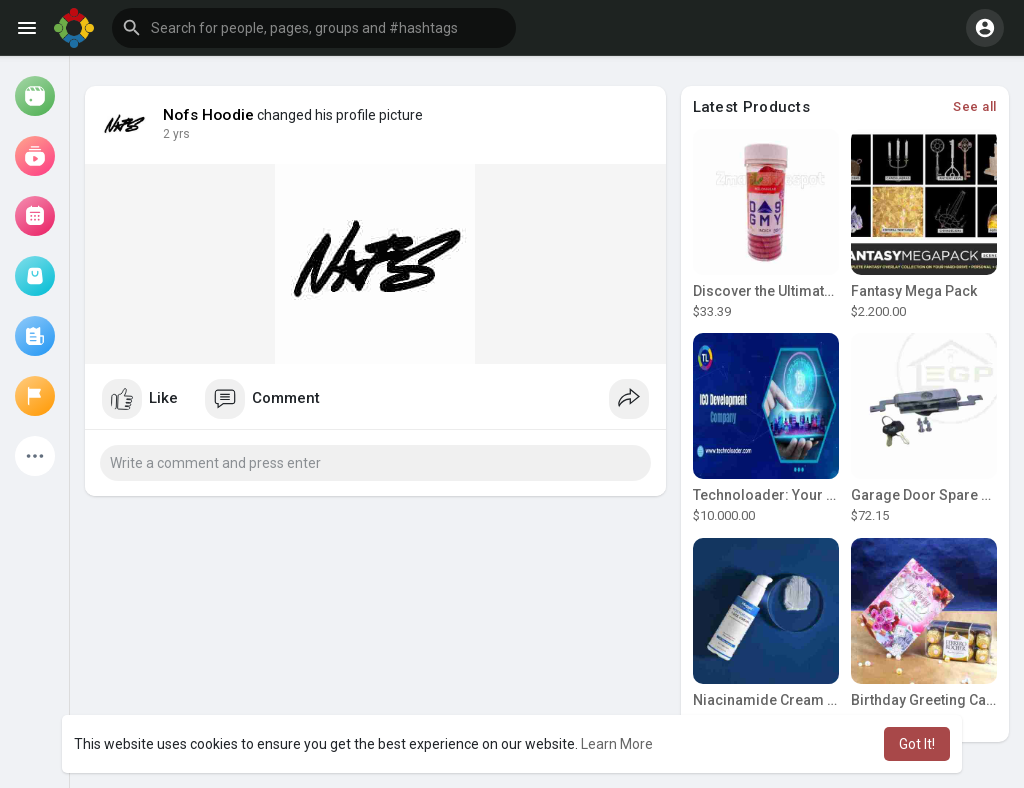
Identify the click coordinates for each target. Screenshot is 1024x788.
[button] (314, 28)
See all (975, 106)
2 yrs (176, 134)
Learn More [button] (617, 744)
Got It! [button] (917, 744)
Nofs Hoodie (208, 115)
